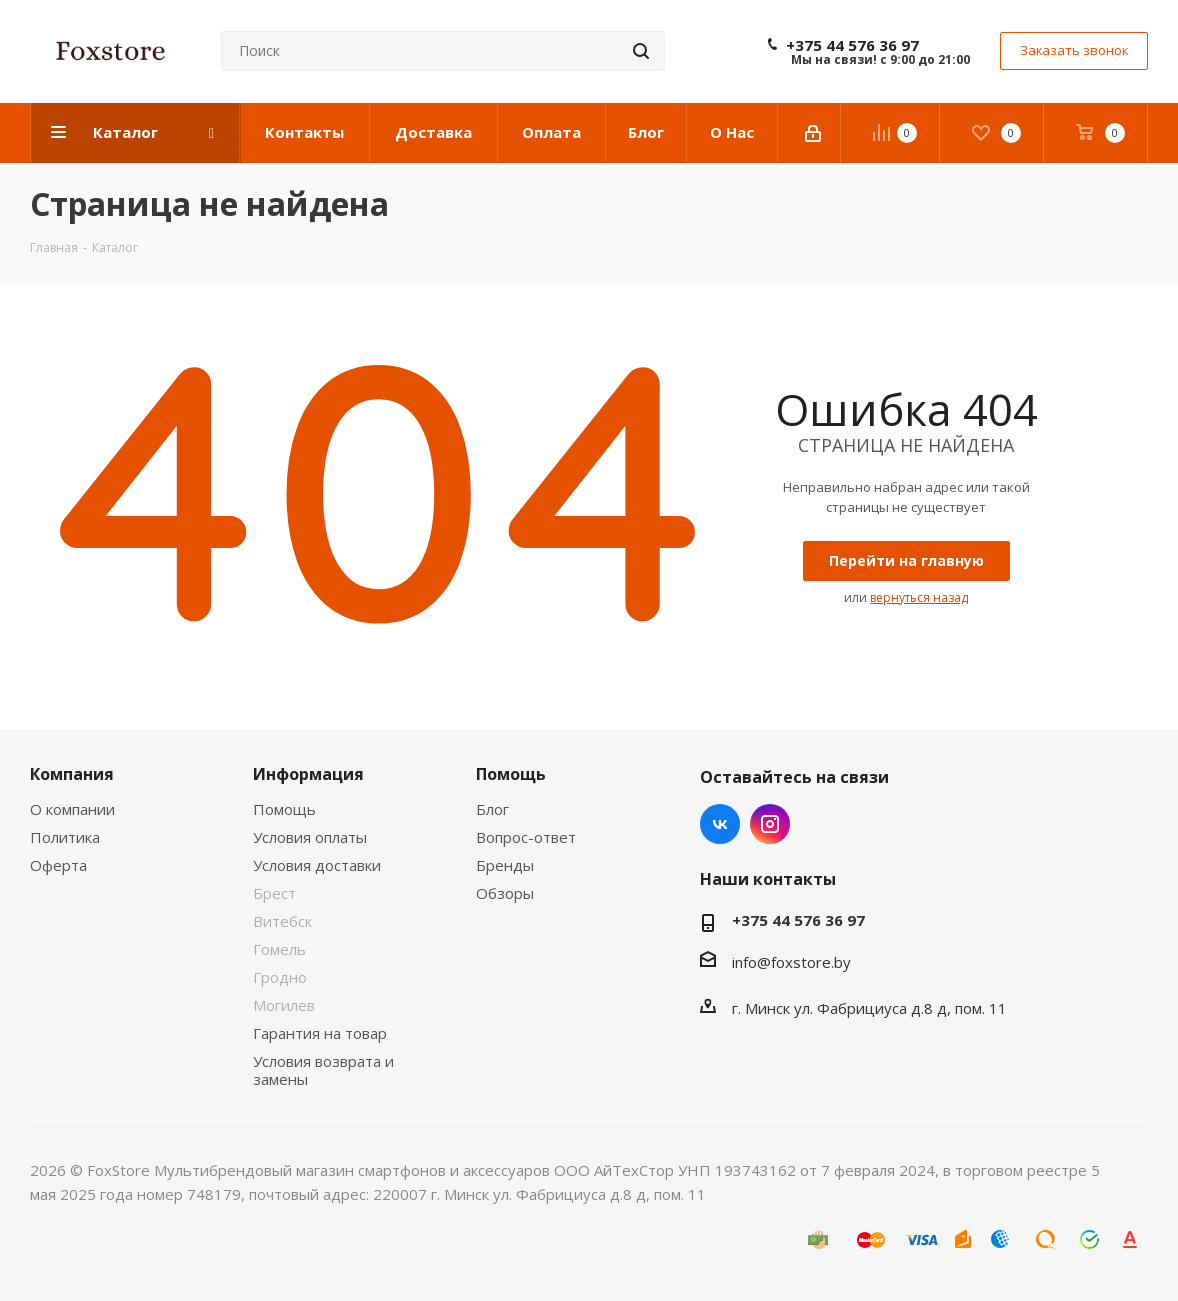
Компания (72, 774)
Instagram (770, 824)
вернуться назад (919, 597)
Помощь (284, 809)
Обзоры (505, 893)
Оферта (58, 865)
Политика (65, 837)
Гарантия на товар (320, 1033)
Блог (492, 809)
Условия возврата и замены (323, 1070)
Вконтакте (720, 824)
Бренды (505, 865)
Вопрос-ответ (526, 837)
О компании (72, 809)
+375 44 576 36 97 (852, 45)
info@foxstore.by (791, 962)
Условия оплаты (310, 837)
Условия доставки (317, 865)
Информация (308, 774)
